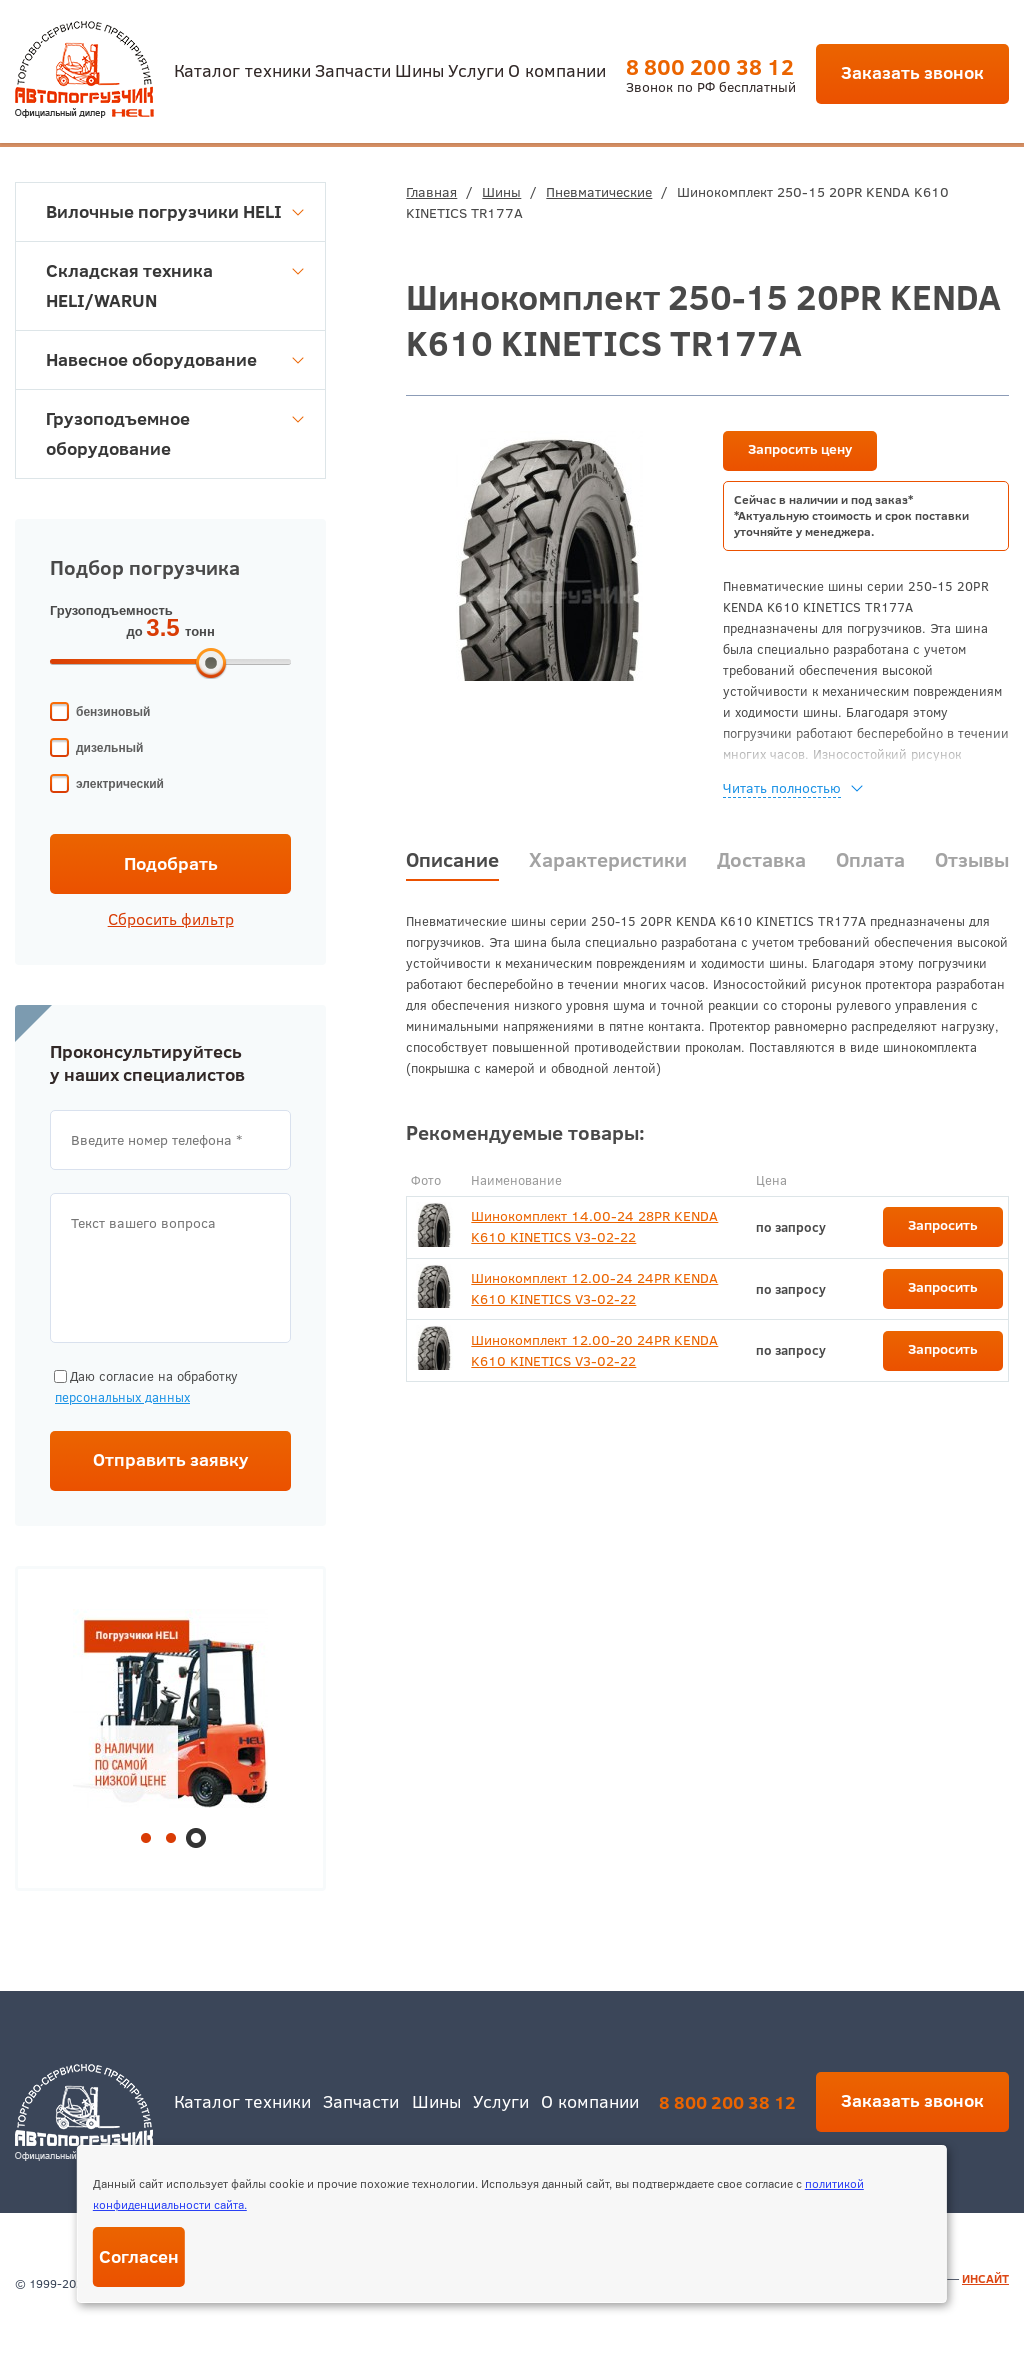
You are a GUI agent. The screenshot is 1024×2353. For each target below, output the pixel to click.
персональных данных (122, 1397)
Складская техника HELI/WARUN (175, 285)
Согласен (139, 2256)
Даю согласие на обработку (144, 1387)
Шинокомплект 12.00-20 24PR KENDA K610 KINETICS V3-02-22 (594, 1350)
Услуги (476, 69)
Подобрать (171, 863)
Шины (419, 69)
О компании (557, 69)
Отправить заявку (171, 1459)
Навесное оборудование (175, 359)
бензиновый (113, 712)
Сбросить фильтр (171, 919)
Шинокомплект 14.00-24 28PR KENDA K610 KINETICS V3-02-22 (594, 1226)
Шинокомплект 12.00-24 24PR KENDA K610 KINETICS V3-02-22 (594, 1288)
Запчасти (353, 69)
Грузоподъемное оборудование (175, 433)
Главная (431, 192)
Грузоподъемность (111, 610)
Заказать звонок (912, 72)
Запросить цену (800, 449)
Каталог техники (242, 69)
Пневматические (599, 192)
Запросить (943, 1225)
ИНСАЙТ (985, 2278)
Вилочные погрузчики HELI (175, 211)
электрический (120, 784)
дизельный (109, 748)
